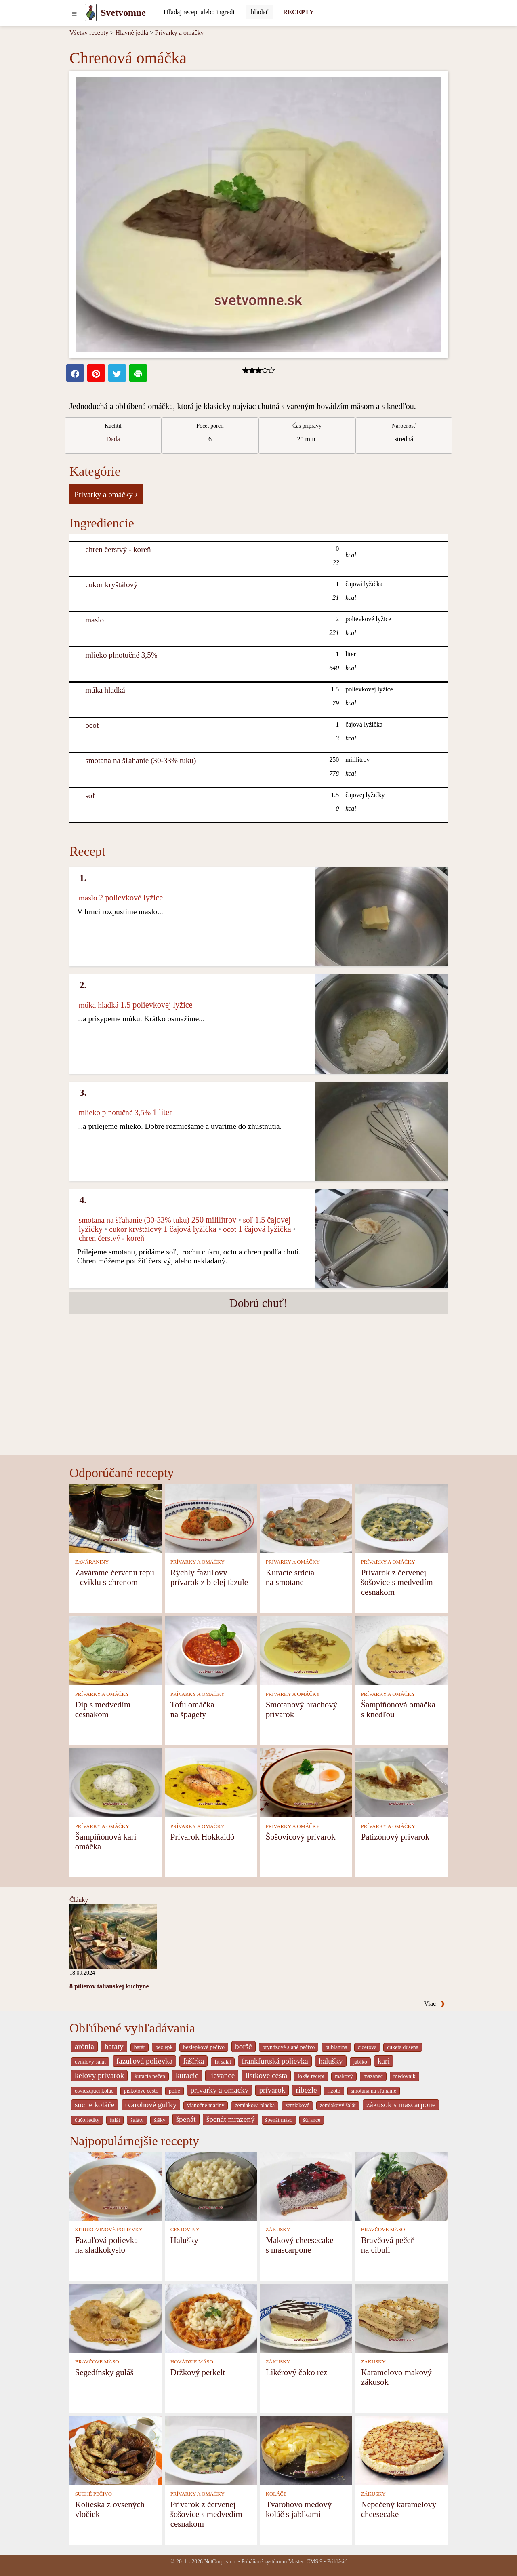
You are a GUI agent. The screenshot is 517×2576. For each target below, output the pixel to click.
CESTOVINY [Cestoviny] (185, 2229)
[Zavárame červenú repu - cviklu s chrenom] (115, 1517)
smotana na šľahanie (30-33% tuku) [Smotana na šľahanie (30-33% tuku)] (140, 760)
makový (344, 2076)
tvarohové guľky (151, 2104)
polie (174, 2091)
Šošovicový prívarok (301, 1836)
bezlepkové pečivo (204, 2047)
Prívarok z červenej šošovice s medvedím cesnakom (397, 1582)
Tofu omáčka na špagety (192, 1709)
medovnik (404, 2076)
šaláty (136, 2120)
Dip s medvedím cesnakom (102, 1709)
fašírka (193, 2061)
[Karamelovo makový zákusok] (401, 2317)
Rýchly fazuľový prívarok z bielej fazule (209, 1577)
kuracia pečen (150, 2076)
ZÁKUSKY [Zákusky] (278, 2229)
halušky (331, 2061)
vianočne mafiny (205, 2105)
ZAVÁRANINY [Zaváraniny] (92, 1562)
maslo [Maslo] (94, 620)
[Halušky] (211, 2185)
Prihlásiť (337, 2562)
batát (139, 2047)
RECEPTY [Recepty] (298, 11)
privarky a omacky (220, 2090)
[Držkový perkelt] (211, 2317)
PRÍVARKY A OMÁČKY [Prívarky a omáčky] (197, 1562)
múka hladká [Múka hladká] (105, 690)
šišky (159, 2120)
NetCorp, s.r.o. (220, 2562)
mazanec (373, 2076)
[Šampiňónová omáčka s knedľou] (401, 1649)
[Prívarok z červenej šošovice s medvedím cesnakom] (401, 1517)
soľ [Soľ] (90, 795)
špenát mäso (279, 2120)
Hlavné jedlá (131, 32)
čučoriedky (87, 2120)
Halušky (184, 2240)
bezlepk (164, 2047)
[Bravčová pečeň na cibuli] (401, 2185)
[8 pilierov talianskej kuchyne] (113, 1935)
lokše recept (311, 2076)
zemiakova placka (255, 2105)
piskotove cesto (141, 2091)
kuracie (187, 2075)
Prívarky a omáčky (179, 32)
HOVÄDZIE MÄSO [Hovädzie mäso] (191, 2362)
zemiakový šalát (338, 2105)
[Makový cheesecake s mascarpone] (306, 2185)
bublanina (336, 2047)
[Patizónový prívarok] (401, 1782)
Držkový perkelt (197, 2372)
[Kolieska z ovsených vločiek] (115, 2449)
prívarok (272, 2090)
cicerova (367, 2047)
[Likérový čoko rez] (306, 2317)
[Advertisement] (258, 1394)
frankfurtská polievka (275, 2061)
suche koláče (95, 2104)
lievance (222, 2075)
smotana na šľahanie (374, 2091)
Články (78, 1899)
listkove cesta (266, 2075)
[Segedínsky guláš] (115, 2317)
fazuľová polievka (144, 2061)
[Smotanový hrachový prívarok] (306, 1649)
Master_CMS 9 (305, 2562)
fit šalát (222, 2062)
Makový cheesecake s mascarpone (300, 2244)
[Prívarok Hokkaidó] (211, 1782)
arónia (84, 2046)
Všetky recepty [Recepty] (88, 32)
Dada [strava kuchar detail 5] (113, 439)
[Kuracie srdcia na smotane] (306, 1517)
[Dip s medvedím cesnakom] (115, 1649)
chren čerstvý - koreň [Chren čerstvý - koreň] (118, 549)
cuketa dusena (402, 2047)
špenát (186, 2119)
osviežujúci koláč (94, 2091)
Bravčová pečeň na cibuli (388, 2244)
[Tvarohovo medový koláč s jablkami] (306, 2449)
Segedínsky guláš (104, 2372)
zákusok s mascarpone (401, 2104)
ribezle (306, 2090)
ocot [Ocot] (92, 725)
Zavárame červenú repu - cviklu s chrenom (114, 1577)
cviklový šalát (90, 2062)
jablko (360, 2062)
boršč (243, 2046)
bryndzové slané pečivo (289, 2047)
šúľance (311, 2120)
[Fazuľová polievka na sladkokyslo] (115, 2185)
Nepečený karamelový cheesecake (399, 2509)
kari (384, 2061)
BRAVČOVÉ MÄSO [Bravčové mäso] (383, 2229)
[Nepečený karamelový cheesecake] (401, 2449)
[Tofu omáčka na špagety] (211, 1649)
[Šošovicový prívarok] (306, 1782)
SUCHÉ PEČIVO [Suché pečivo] (93, 2494)
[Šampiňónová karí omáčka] (115, 1782)
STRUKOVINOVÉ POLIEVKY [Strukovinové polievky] (109, 2229)
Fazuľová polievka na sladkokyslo (106, 2244)
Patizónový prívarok (395, 1836)
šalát (115, 2120)
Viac (434, 2003)
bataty (114, 2046)
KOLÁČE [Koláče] (276, 2494)
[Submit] (259, 12)
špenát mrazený (230, 2119)
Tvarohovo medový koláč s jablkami (299, 2509)
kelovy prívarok (99, 2075)
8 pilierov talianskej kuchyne (109, 1986)
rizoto (334, 2091)
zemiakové (297, 2105)
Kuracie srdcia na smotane (290, 1577)
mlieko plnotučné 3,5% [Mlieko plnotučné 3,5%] (121, 655)
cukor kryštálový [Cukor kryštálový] (111, 584)
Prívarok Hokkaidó (202, 1836)
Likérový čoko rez (296, 2372)
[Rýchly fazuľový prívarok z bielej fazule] (211, 1517)
